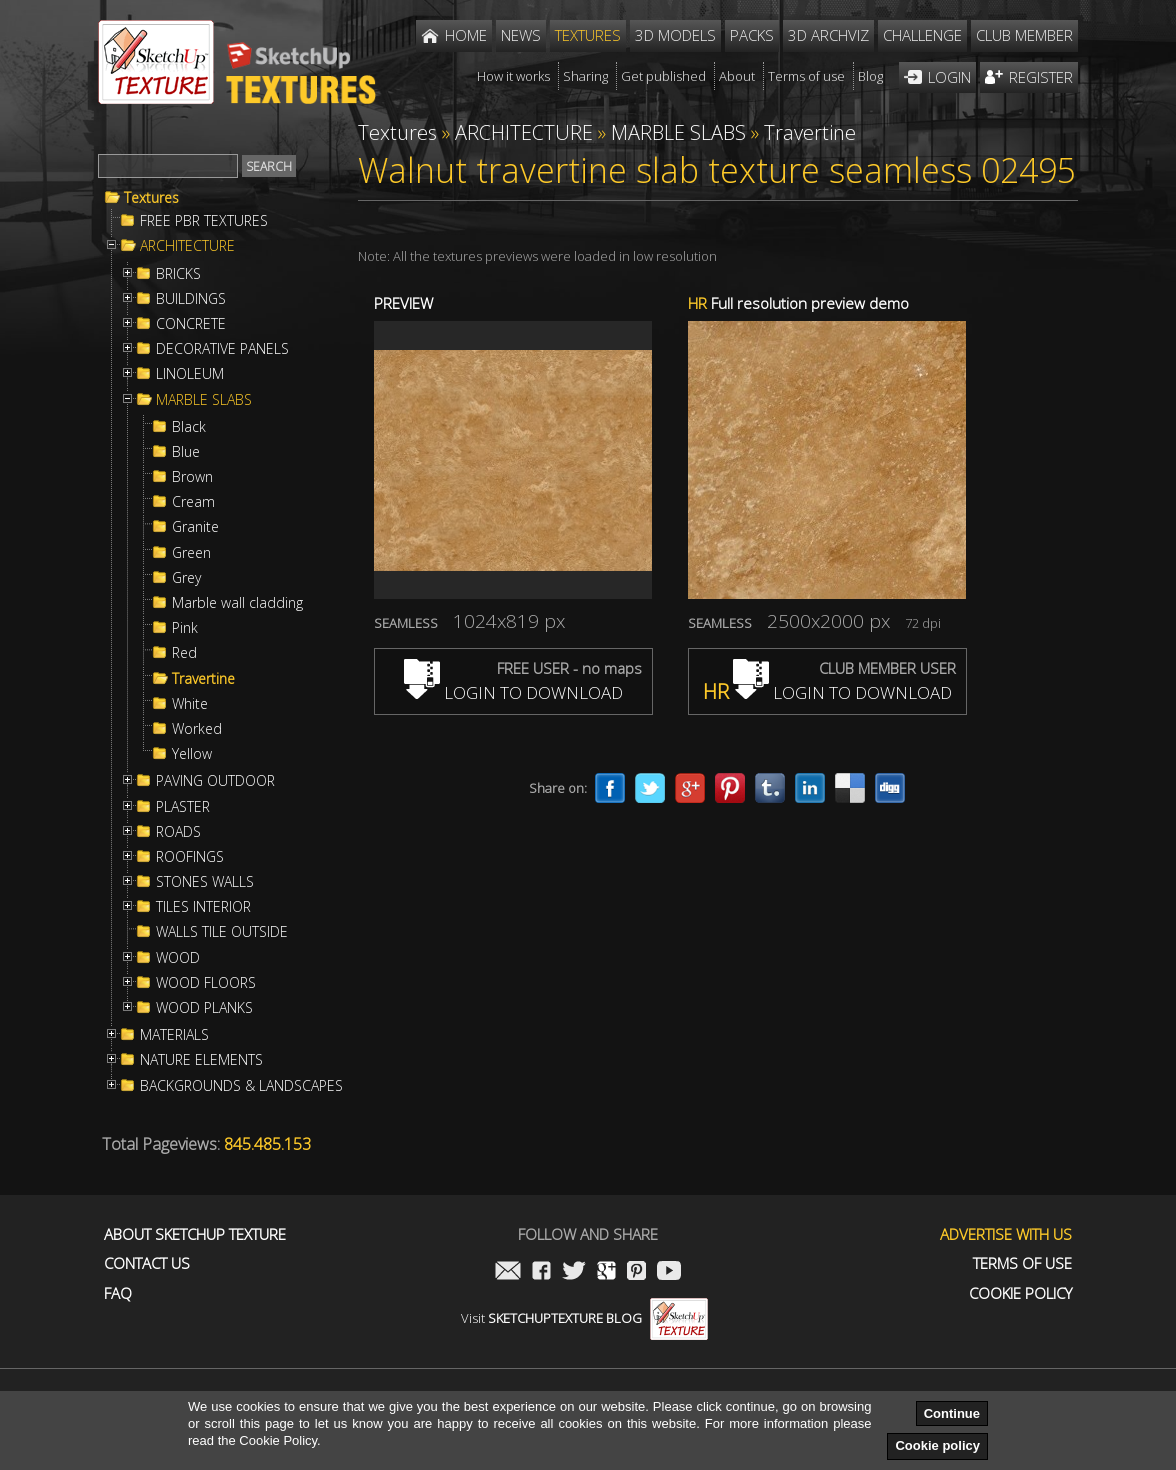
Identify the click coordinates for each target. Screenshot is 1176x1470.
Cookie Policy (1020, 1293)
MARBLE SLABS (204, 400)
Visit (584, 1318)
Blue (186, 452)
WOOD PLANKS (204, 1008)
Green (191, 553)
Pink (185, 628)
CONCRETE (191, 324)
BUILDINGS (191, 299)
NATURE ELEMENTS (201, 1060)
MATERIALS (174, 1035)
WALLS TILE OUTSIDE (222, 932)
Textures (151, 198)
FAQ (118, 1293)
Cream (193, 502)
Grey (186, 578)
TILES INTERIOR (203, 907)
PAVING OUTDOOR (215, 781)
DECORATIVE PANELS (222, 349)
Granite (195, 527)
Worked (197, 729)
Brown (192, 477)
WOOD (178, 958)
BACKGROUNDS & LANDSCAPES (241, 1086)
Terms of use (1022, 1263)
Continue (952, 1413)
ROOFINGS (190, 857)
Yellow (192, 754)
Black (189, 427)
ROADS (178, 832)
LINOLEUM (190, 374)
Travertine (203, 679)
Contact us (147, 1263)
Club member (1024, 35)
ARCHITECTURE (187, 246)
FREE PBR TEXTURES (204, 221)
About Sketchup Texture (195, 1234)
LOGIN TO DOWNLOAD (513, 692)
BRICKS (178, 274)
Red (184, 653)
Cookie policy (937, 1445)
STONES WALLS (205, 882)
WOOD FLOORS (206, 983)
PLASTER (183, 807)
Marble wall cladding (237, 603)
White (190, 704)
